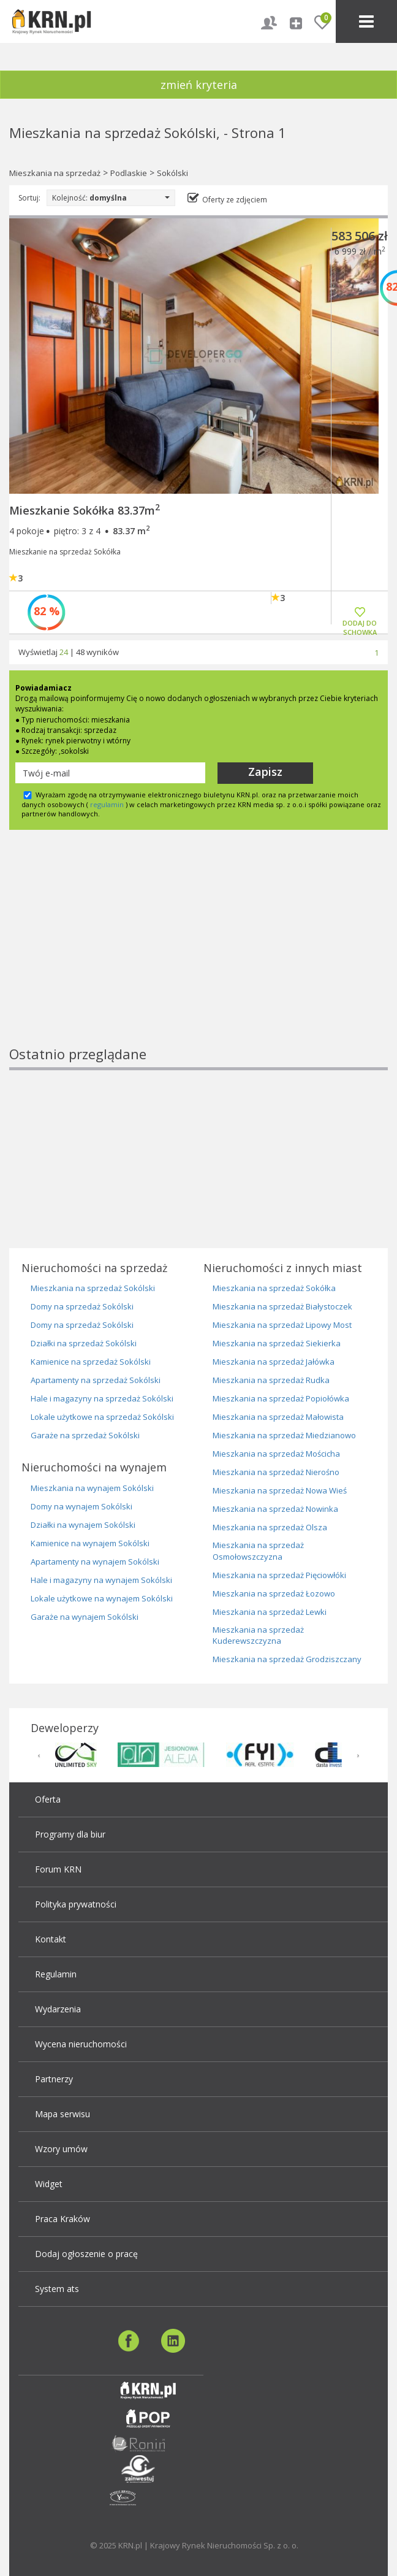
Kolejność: (111, 198)
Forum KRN (58, 1869)
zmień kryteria (199, 84)
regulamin (107, 804)
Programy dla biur (70, 1834)
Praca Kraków (62, 2219)
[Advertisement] (188, 959)
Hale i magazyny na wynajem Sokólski (101, 1579)
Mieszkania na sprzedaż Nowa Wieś (280, 1490)
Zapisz (265, 771)
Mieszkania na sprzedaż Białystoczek (282, 1306)
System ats (57, 2288)
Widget (48, 2184)
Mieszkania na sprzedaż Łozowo (274, 1593)
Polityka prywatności (75, 1904)
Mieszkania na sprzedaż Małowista (278, 1416)
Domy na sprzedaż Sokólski (82, 1306)
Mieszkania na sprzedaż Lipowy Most (282, 1324)
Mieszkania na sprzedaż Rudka (271, 1380)
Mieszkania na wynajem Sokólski (92, 1487)
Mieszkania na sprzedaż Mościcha (276, 1453)
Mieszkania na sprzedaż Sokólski (93, 1288)
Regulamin (56, 1974)
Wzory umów (61, 2149)
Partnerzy (54, 2079)
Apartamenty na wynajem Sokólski (95, 1561)
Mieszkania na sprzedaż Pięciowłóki (279, 1575)
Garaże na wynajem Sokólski (84, 1616)
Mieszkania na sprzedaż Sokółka (274, 1288)
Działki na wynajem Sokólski (83, 1524)
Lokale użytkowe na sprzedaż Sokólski (102, 1416)
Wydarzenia (58, 2009)
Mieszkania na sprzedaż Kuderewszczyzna (258, 1635)
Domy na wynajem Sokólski (81, 1506)
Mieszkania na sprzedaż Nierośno (276, 1472)
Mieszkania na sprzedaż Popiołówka (281, 1398)
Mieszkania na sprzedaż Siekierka (277, 1343)
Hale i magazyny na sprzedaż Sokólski (102, 1398)
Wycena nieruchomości (81, 2044)
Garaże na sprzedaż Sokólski (85, 1435)
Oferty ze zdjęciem (234, 199)
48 (80, 651)
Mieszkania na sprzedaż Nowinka (275, 1508)
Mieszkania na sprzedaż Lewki (270, 1611)
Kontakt (50, 1939)
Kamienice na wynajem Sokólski (90, 1543)
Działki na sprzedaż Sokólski (84, 1343)
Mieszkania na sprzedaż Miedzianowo (284, 1435)
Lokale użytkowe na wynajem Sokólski (102, 1598)
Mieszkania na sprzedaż (54, 172)
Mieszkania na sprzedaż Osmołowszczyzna (258, 1550)
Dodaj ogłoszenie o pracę (86, 2254)
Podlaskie (128, 172)
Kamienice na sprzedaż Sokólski (91, 1361)
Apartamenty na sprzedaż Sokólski (96, 1380)
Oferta (48, 1799)
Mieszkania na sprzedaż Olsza (270, 1527)
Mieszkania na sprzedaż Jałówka (274, 1361)
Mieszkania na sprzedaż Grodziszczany (287, 1659)
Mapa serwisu (62, 2114)
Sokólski (172, 172)
